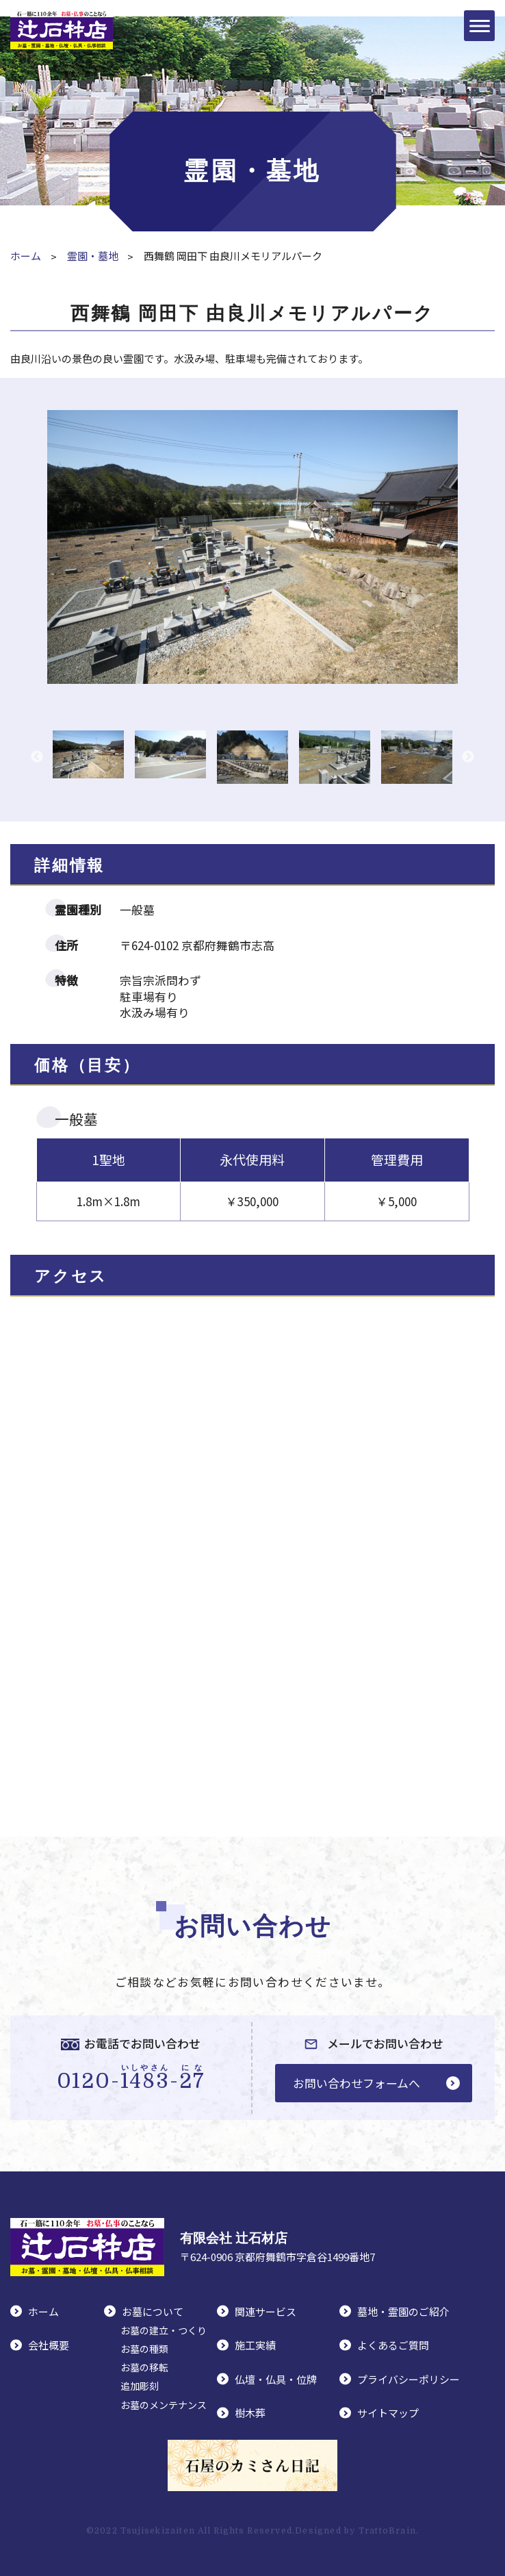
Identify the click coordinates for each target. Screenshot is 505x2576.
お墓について (152, 2311)
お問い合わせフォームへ (356, 2082)
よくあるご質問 (393, 2345)
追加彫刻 (139, 2386)
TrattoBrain (387, 2531)
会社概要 (48, 2345)
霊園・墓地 (92, 255)
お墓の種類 (144, 2349)
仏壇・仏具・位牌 (276, 2379)
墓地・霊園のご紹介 (403, 2311)
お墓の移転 (144, 2367)
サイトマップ (388, 2413)
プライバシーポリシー (408, 2379)
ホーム (25, 255)
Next (468, 757)
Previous (37, 757)
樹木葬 (250, 2413)
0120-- (131, 2077)
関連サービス (265, 2311)
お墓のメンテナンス (163, 2405)
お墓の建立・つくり (163, 2330)
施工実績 (255, 2345)
